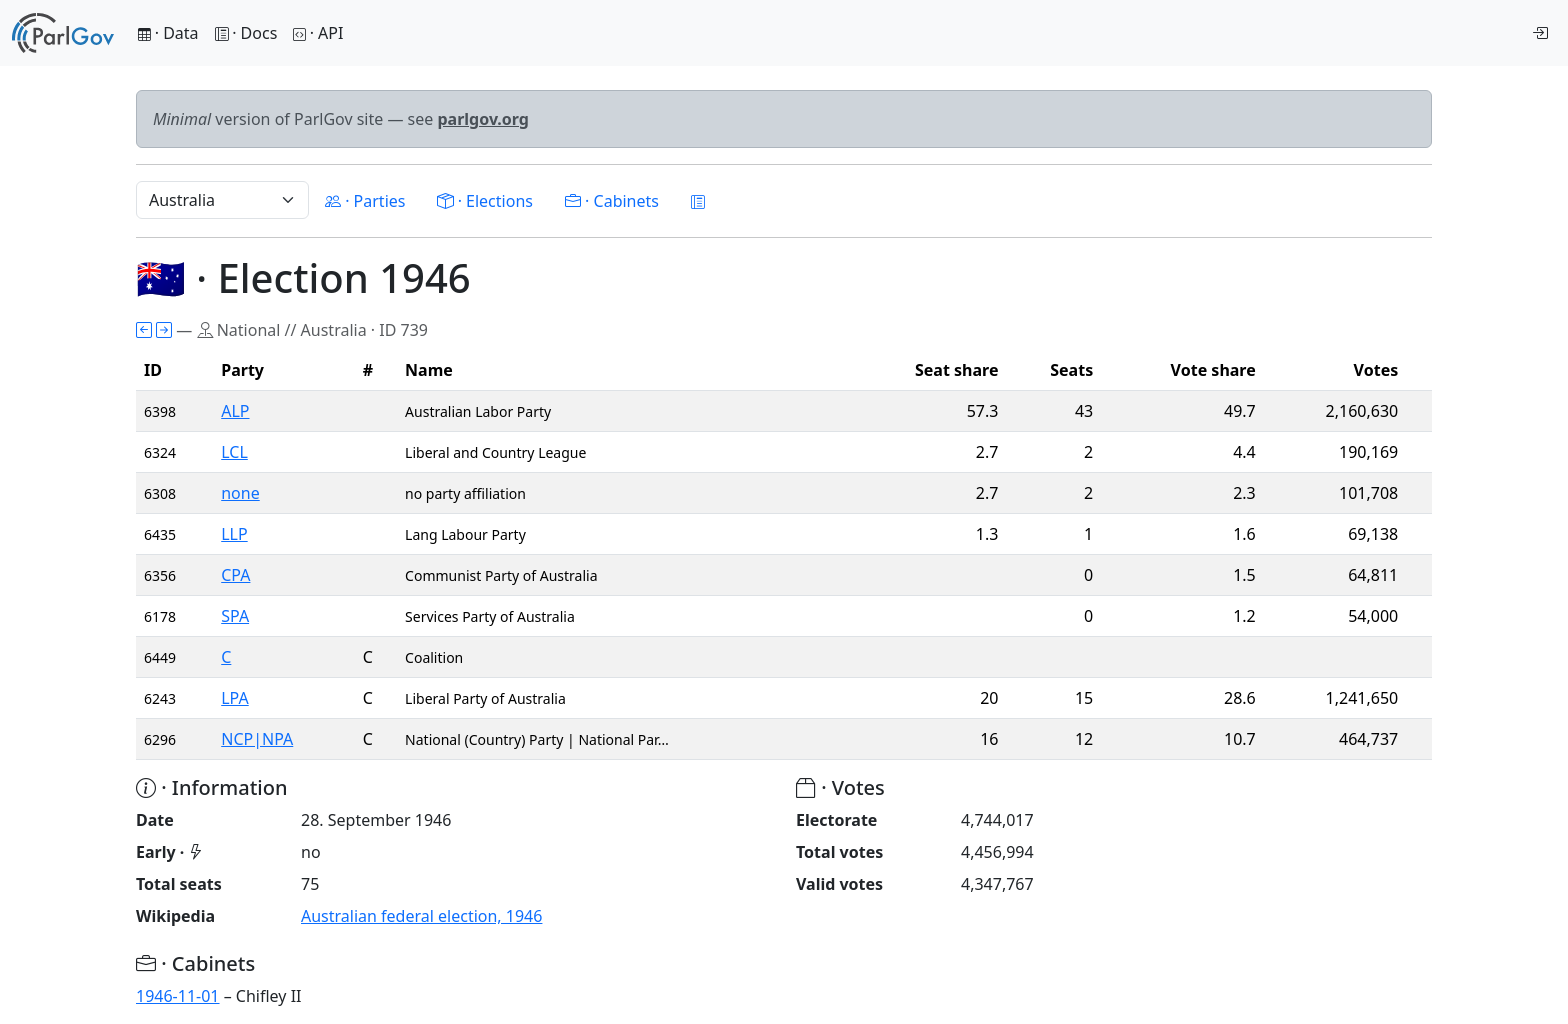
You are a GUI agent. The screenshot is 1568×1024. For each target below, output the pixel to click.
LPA (235, 698)
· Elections (484, 201)
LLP (234, 534)
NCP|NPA (257, 739)
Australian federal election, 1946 (421, 916)
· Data (168, 33)
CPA (235, 575)
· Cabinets (612, 201)
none (240, 493)
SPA (235, 616)
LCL (234, 452)
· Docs (246, 33)
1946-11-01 (178, 996)
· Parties (365, 201)
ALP (235, 411)
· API (318, 33)
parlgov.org (483, 119)
